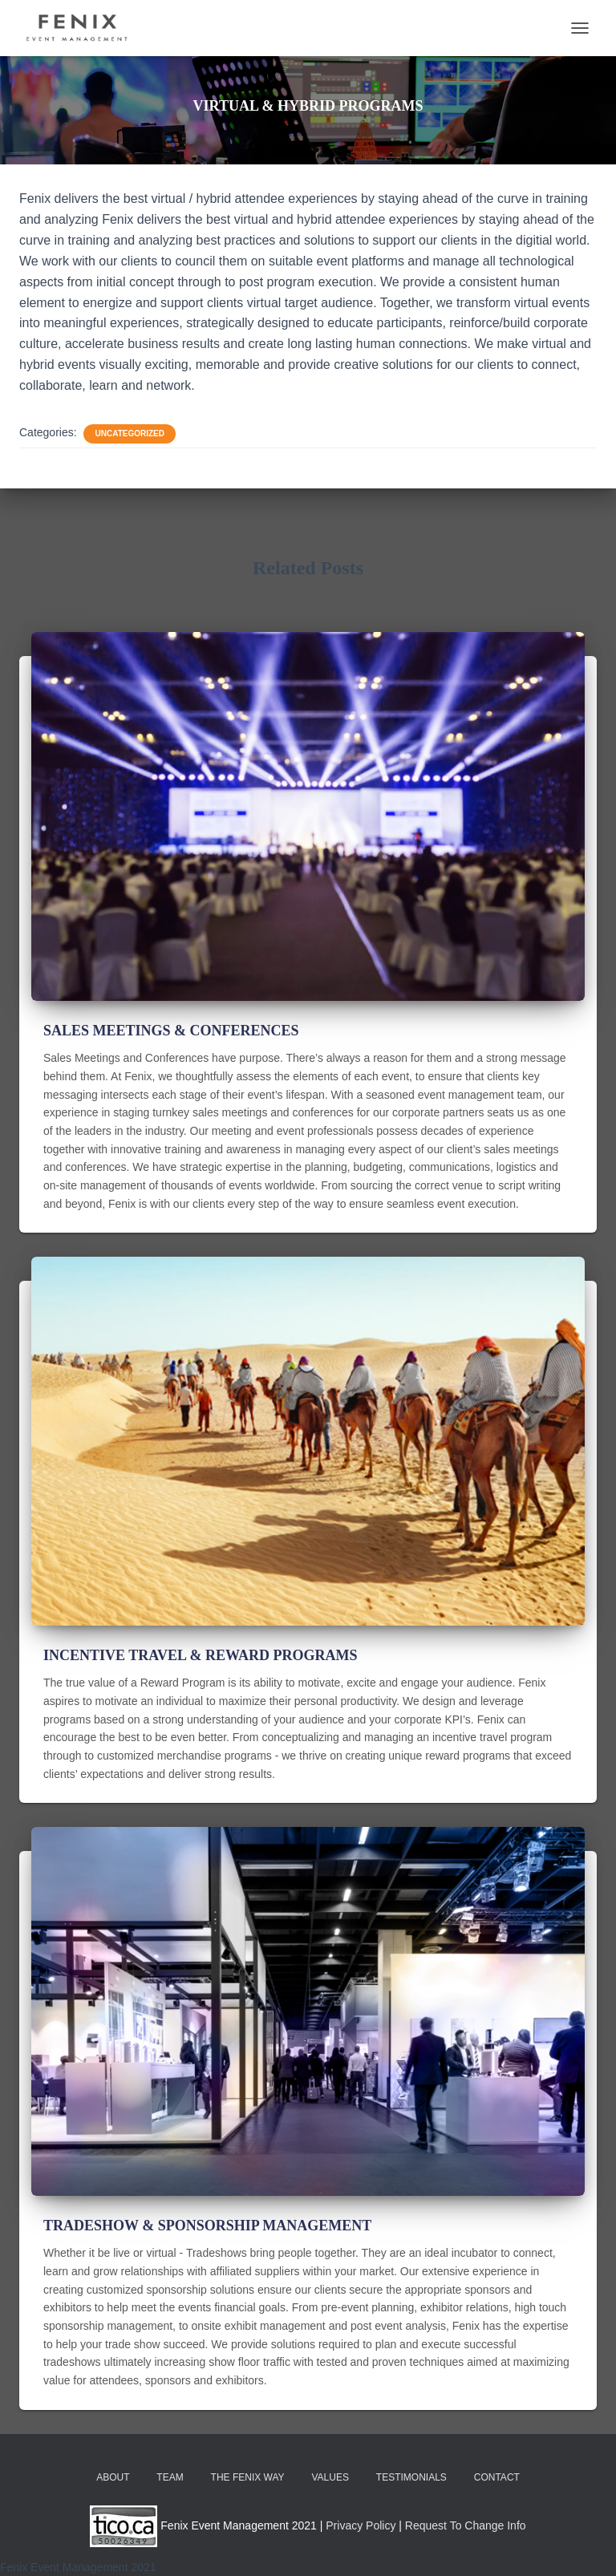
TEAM (169, 2477)
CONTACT (497, 2477)
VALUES (330, 2477)
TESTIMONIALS (411, 2477)
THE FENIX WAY (248, 2477)
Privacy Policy (360, 2525)
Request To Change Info (465, 2525)
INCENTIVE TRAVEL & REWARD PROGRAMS (200, 1655)
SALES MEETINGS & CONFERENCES (171, 1031)
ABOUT (112, 2477)
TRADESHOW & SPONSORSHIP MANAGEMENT (207, 2226)
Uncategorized (129, 433)
